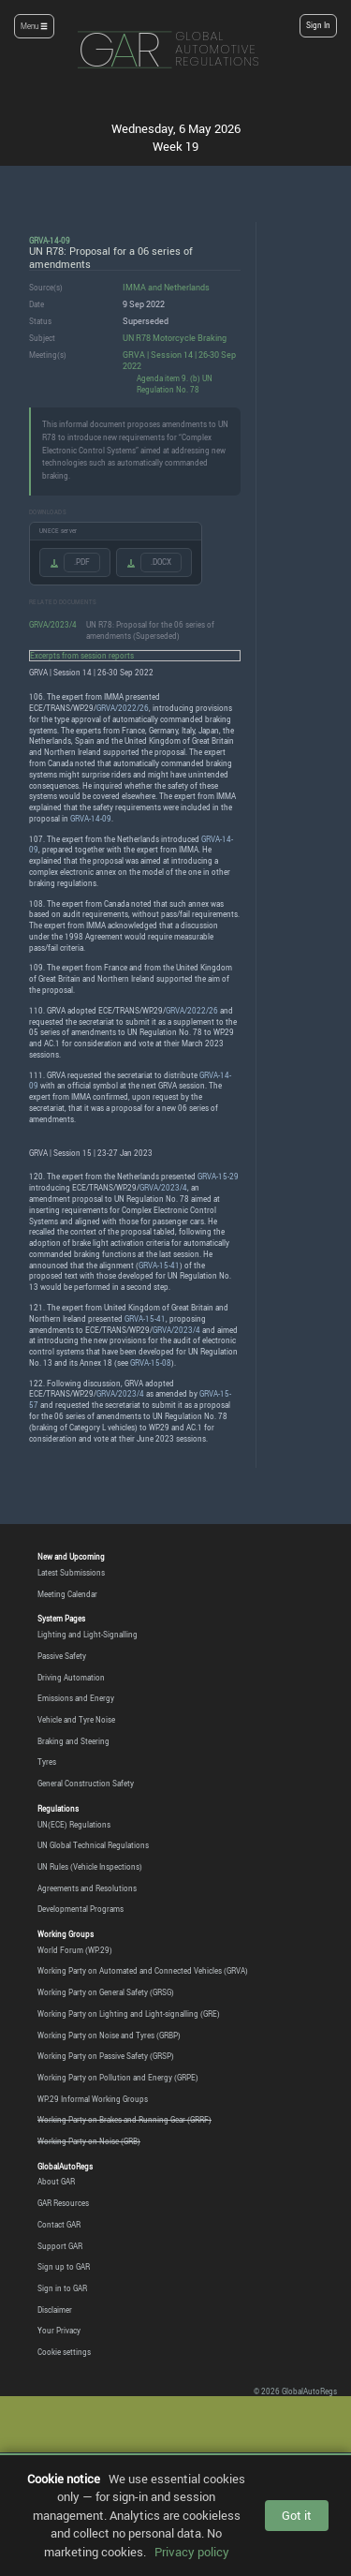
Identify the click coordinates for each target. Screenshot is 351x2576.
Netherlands (187, 287)
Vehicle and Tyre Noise (76, 1720)
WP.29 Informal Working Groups (92, 2099)
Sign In (318, 25)
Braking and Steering (73, 1741)
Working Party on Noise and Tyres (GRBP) (109, 2035)
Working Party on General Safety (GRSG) (105, 1992)
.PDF (82, 562)
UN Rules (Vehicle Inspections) (89, 1867)
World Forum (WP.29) (74, 1950)
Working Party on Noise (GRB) (88, 2141)
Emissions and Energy (75, 1698)
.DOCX (161, 562)
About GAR (56, 2181)
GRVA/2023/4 (53, 624)
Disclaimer (54, 2310)
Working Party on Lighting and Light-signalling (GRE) (128, 2014)
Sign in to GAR (62, 2288)
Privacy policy (191, 2551)
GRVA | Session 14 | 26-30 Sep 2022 (179, 360)
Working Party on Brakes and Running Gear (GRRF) (124, 2119)
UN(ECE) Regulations (73, 1824)
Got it (297, 2515)
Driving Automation (71, 1677)
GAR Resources (63, 2203)
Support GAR (59, 2246)
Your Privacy (58, 2330)
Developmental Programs (80, 1909)
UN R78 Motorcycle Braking (175, 338)
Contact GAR (58, 2224)
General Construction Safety (85, 1783)
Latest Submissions (71, 1572)
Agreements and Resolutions (87, 1888)
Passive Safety (61, 1656)
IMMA (134, 287)
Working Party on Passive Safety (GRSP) (105, 2056)
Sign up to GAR (63, 2267)
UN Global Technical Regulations (93, 1845)
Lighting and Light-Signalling (87, 1634)
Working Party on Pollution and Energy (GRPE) (117, 2077)
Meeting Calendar (67, 1594)
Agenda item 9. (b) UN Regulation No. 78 (174, 383)
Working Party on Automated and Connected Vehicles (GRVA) (142, 1971)
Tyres (46, 1762)
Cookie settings (64, 2352)
